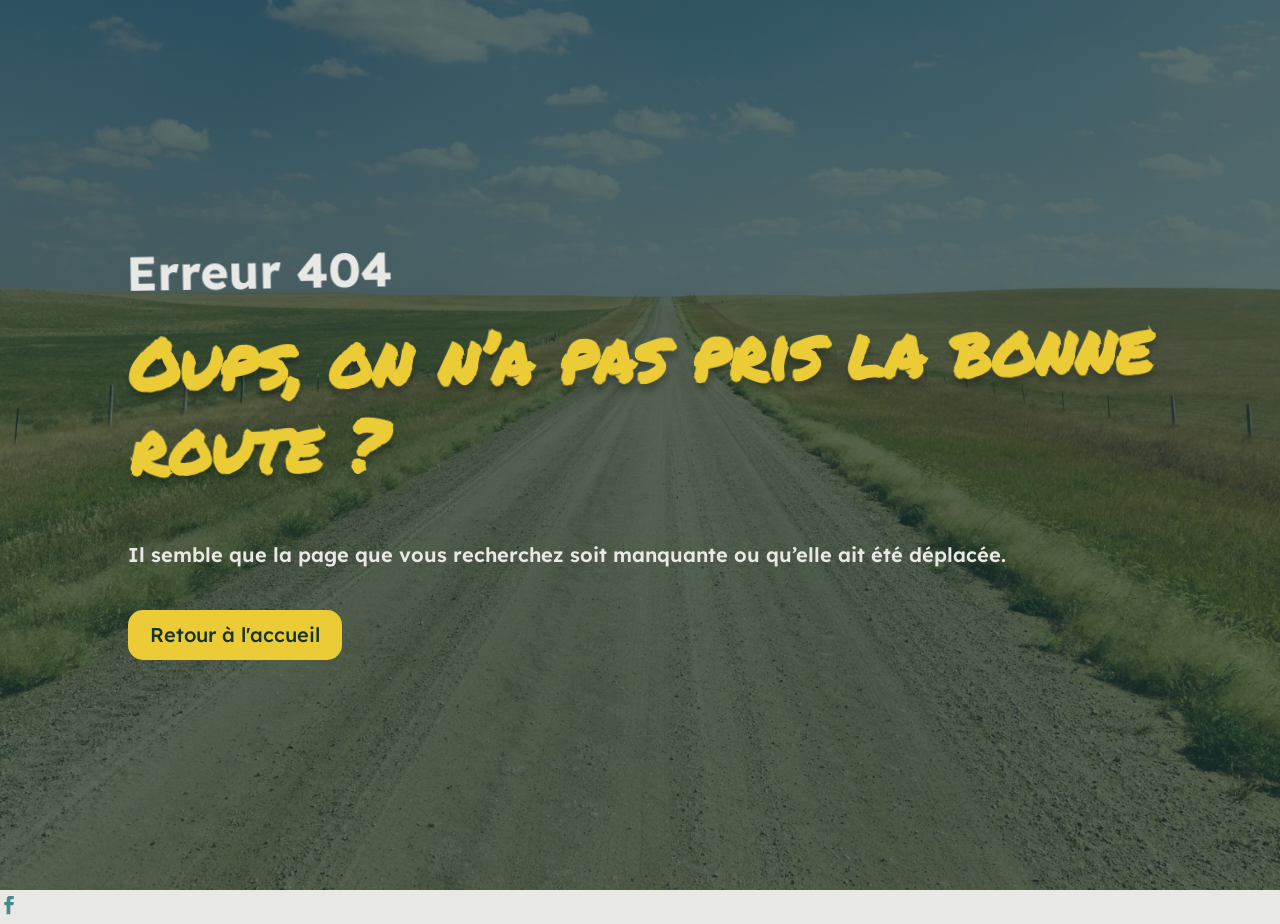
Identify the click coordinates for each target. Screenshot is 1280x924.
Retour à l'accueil (235, 634)
